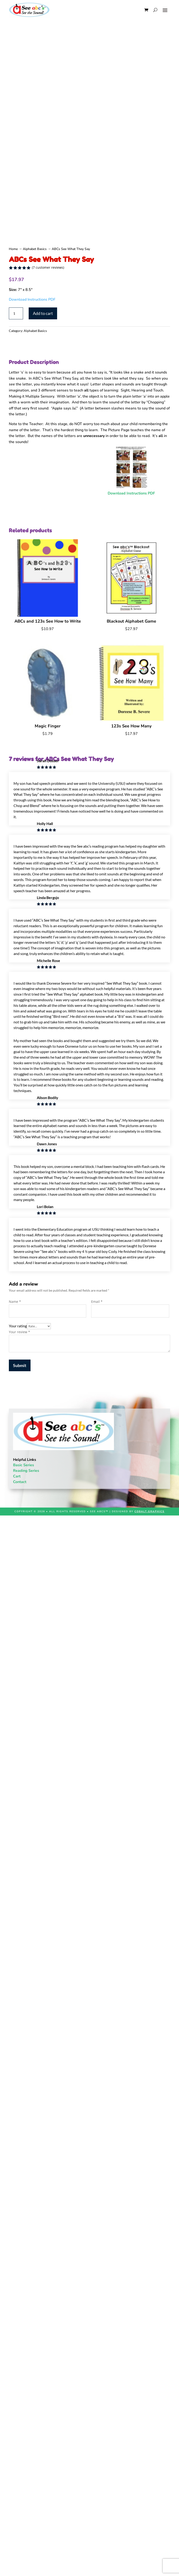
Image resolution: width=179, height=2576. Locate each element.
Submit (19, 1365)
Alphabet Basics (35, 249)
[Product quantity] (16, 313)
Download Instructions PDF (32, 299)
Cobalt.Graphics (149, 1511)
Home (13, 249)
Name (15, 1301)
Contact (19, 1481)
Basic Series (23, 1465)
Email (97, 1301)
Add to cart (43, 313)
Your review (19, 1332)
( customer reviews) (48, 267)
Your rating (18, 1326)
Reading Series (26, 1470)
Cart (17, 1476)
